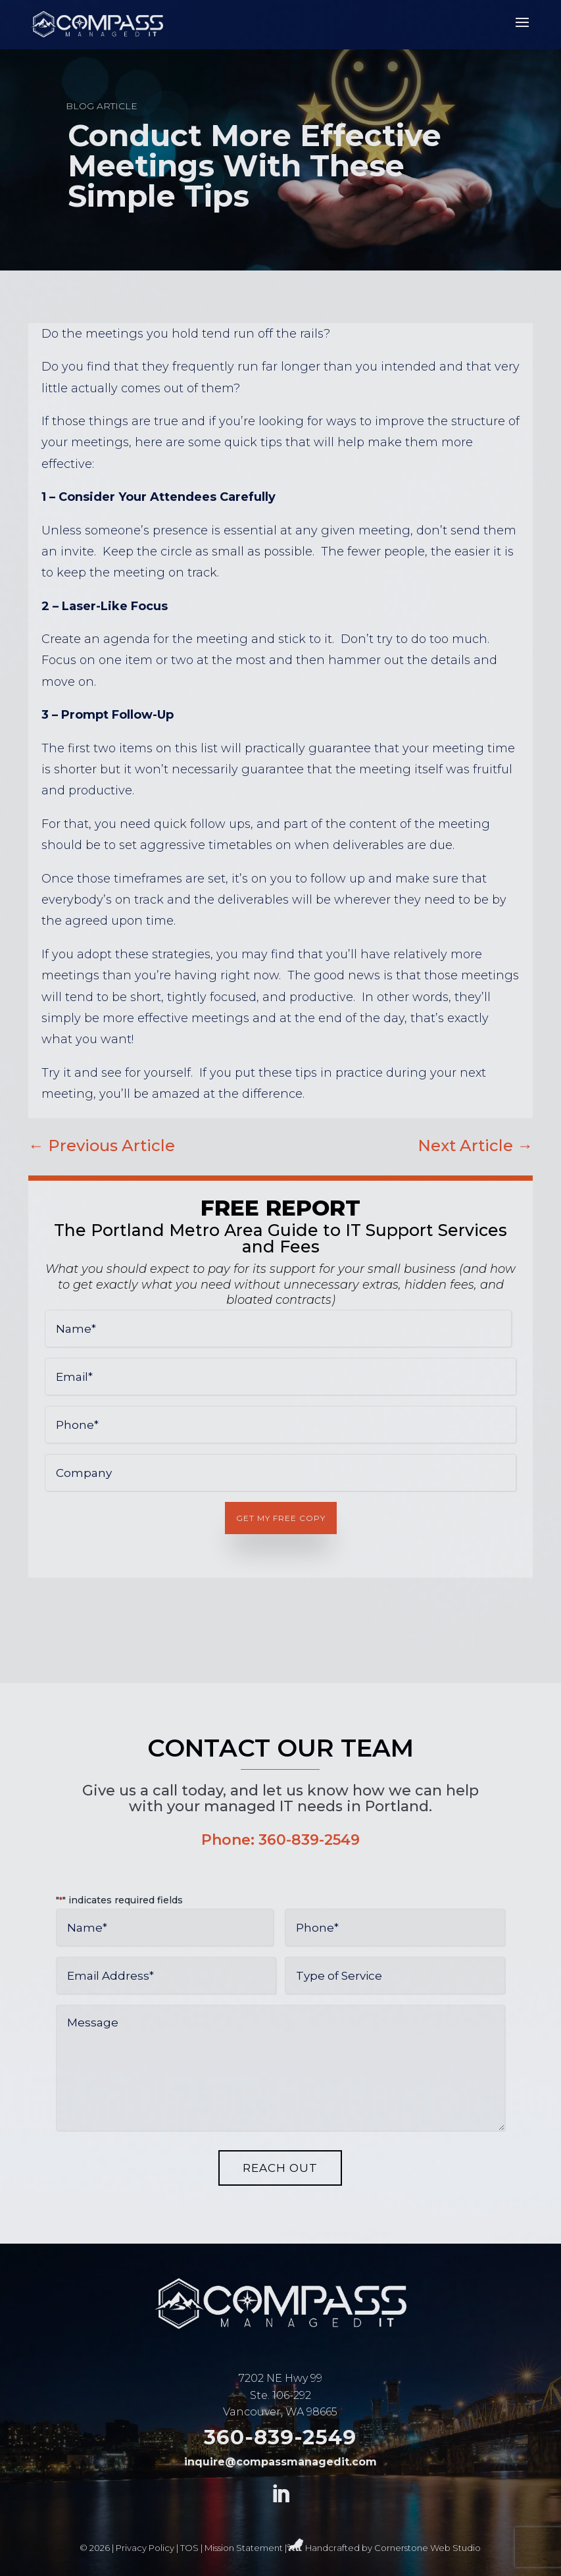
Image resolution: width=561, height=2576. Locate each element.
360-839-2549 (309, 1840)
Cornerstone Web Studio (427, 2547)
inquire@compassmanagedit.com (280, 2462)
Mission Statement (244, 2547)
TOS (189, 2547)
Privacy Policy (145, 2547)
